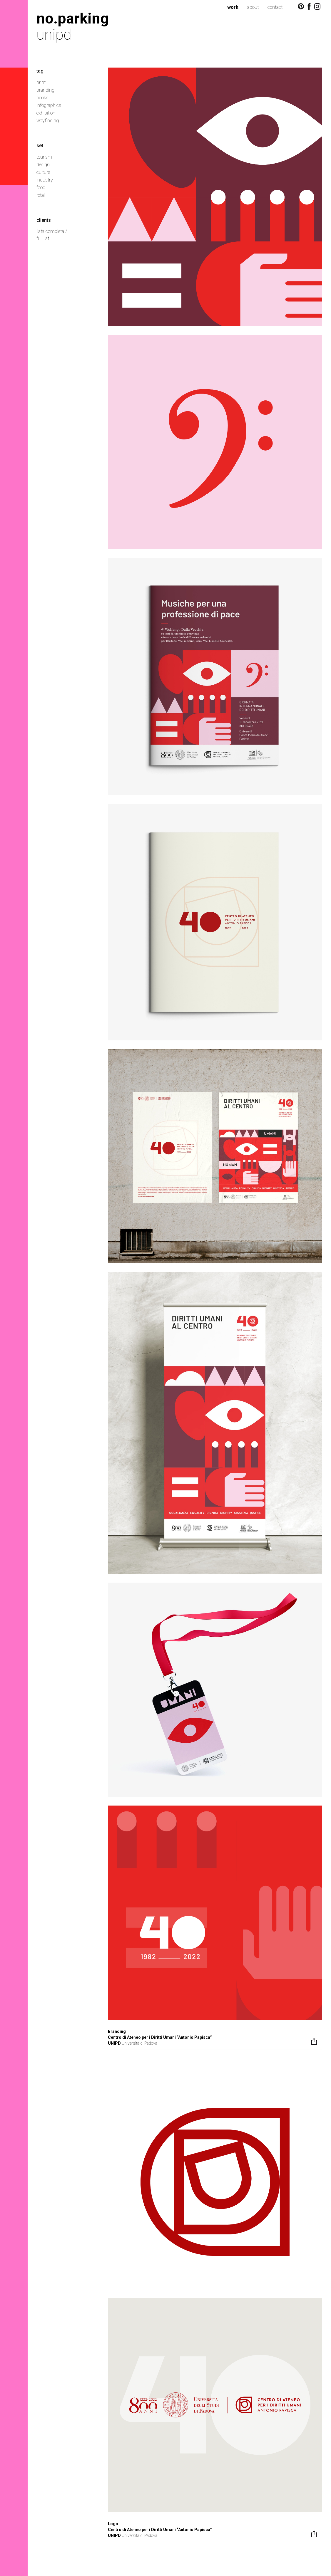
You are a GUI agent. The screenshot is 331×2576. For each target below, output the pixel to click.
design (43, 164)
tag (40, 71)
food (40, 187)
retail (41, 195)
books (42, 97)
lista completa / (51, 231)
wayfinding (47, 120)
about (253, 7)
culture (43, 172)
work (232, 7)
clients (43, 220)
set (39, 145)
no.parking (72, 18)
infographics (48, 105)
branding (45, 90)
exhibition (45, 113)
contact (275, 7)
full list (42, 238)
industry (44, 180)
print (41, 82)
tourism (44, 157)
